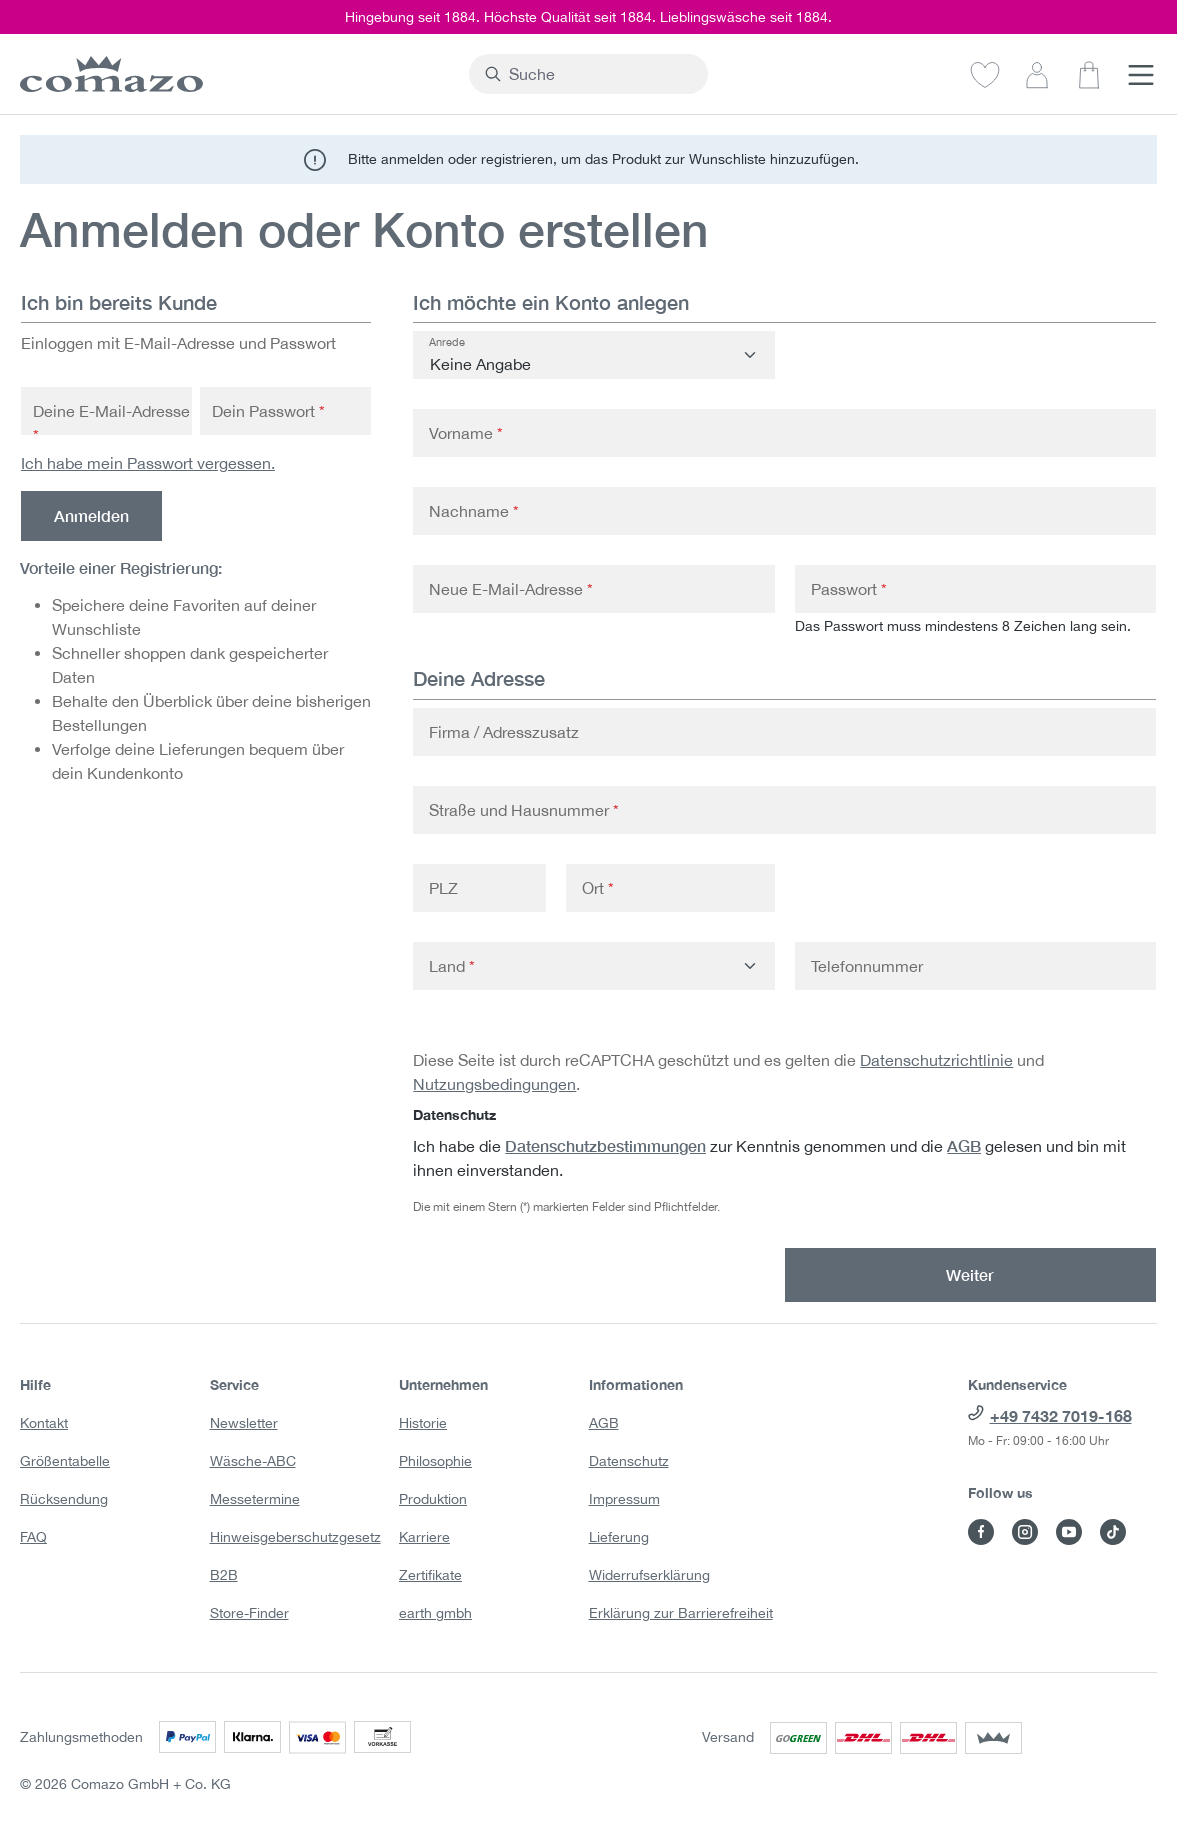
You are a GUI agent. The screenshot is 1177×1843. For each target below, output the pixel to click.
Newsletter (244, 1423)
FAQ (33, 1537)
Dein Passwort (268, 411)
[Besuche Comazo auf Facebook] (981, 1532)
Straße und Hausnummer (524, 810)
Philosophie (435, 1461)
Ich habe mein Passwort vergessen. (148, 463)
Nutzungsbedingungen (494, 1084)
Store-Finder (249, 1613)
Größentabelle (65, 1461)
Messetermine (255, 1499)
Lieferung (619, 1537)
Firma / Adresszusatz (504, 732)
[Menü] (1141, 74)
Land (452, 966)
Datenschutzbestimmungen (605, 1145)
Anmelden (91, 515)
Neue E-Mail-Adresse (511, 589)
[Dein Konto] (1037, 74)
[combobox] (600, 74)
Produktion (433, 1499)
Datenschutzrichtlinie (936, 1060)
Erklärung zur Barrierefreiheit (681, 1613)
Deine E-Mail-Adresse (111, 423)
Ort (598, 888)
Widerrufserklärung (649, 1575)
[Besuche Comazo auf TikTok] (1113, 1532)
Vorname (466, 433)
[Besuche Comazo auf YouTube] (1069, 1532)
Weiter (970, 1274)
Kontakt (44, 1423)
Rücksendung (64, 1499)
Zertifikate (430, 1575)
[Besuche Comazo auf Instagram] (1025, 1532)
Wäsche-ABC (253, 1461)
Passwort (849, 589)
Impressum (624, 1499)
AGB (964, 1145)
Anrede (447, 342)
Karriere (424, 1537)
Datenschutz (629, 1461)
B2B (224, 1575)
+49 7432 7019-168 (1061, 1415)
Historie (423, 1423)
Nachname (474, 511)
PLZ (443, 888)
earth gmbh (435, 1613)
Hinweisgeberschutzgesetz (295, 1537)
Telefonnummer (867, 966)
